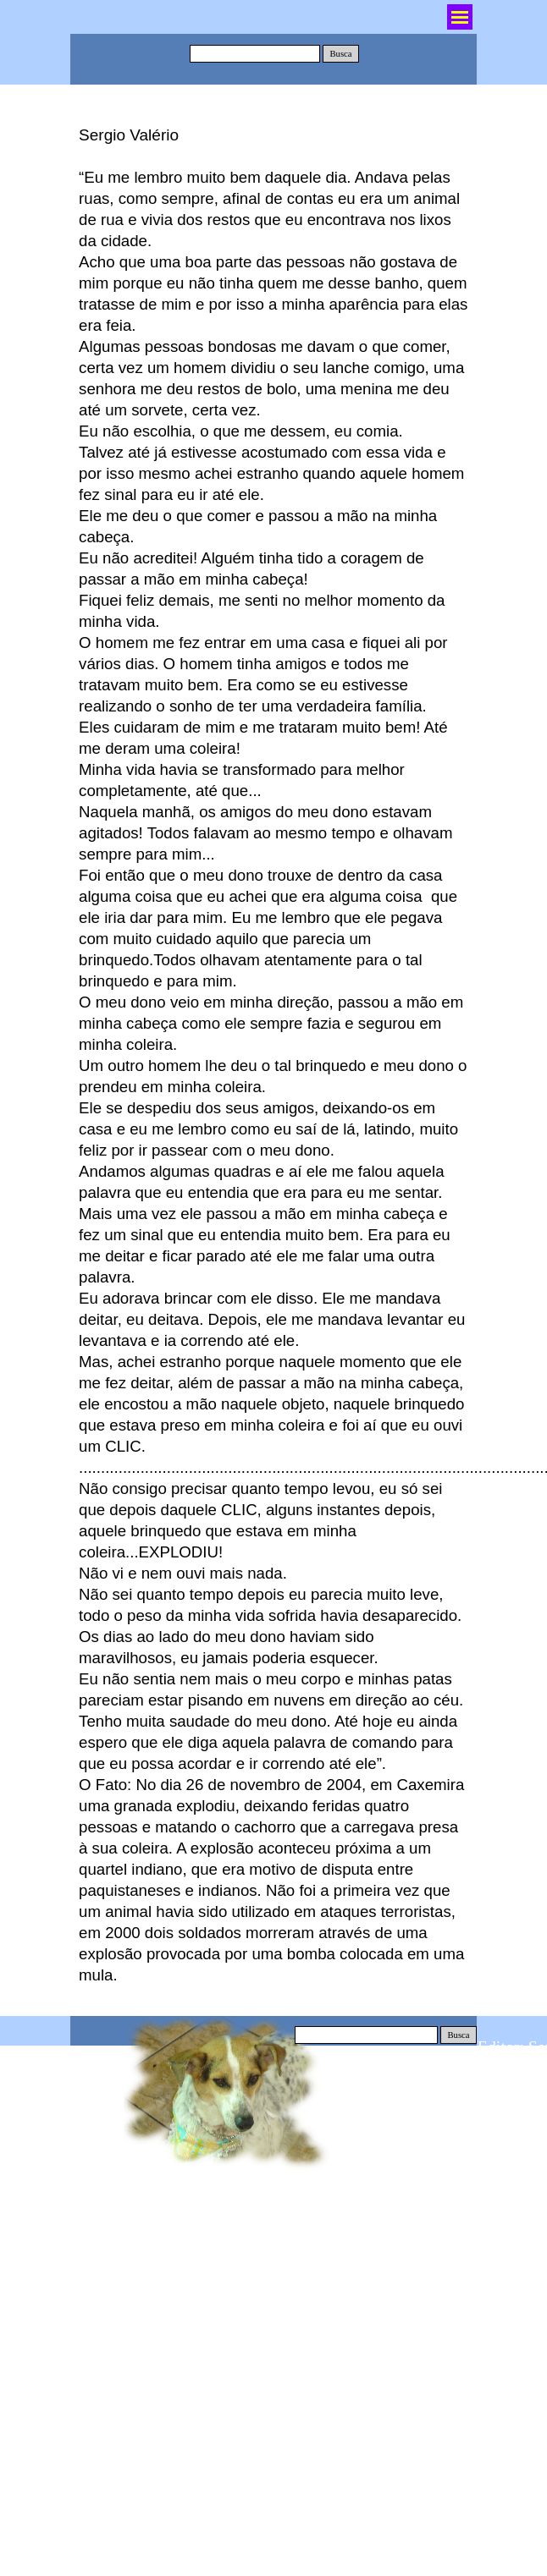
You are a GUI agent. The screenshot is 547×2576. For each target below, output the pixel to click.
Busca (340, 53)
